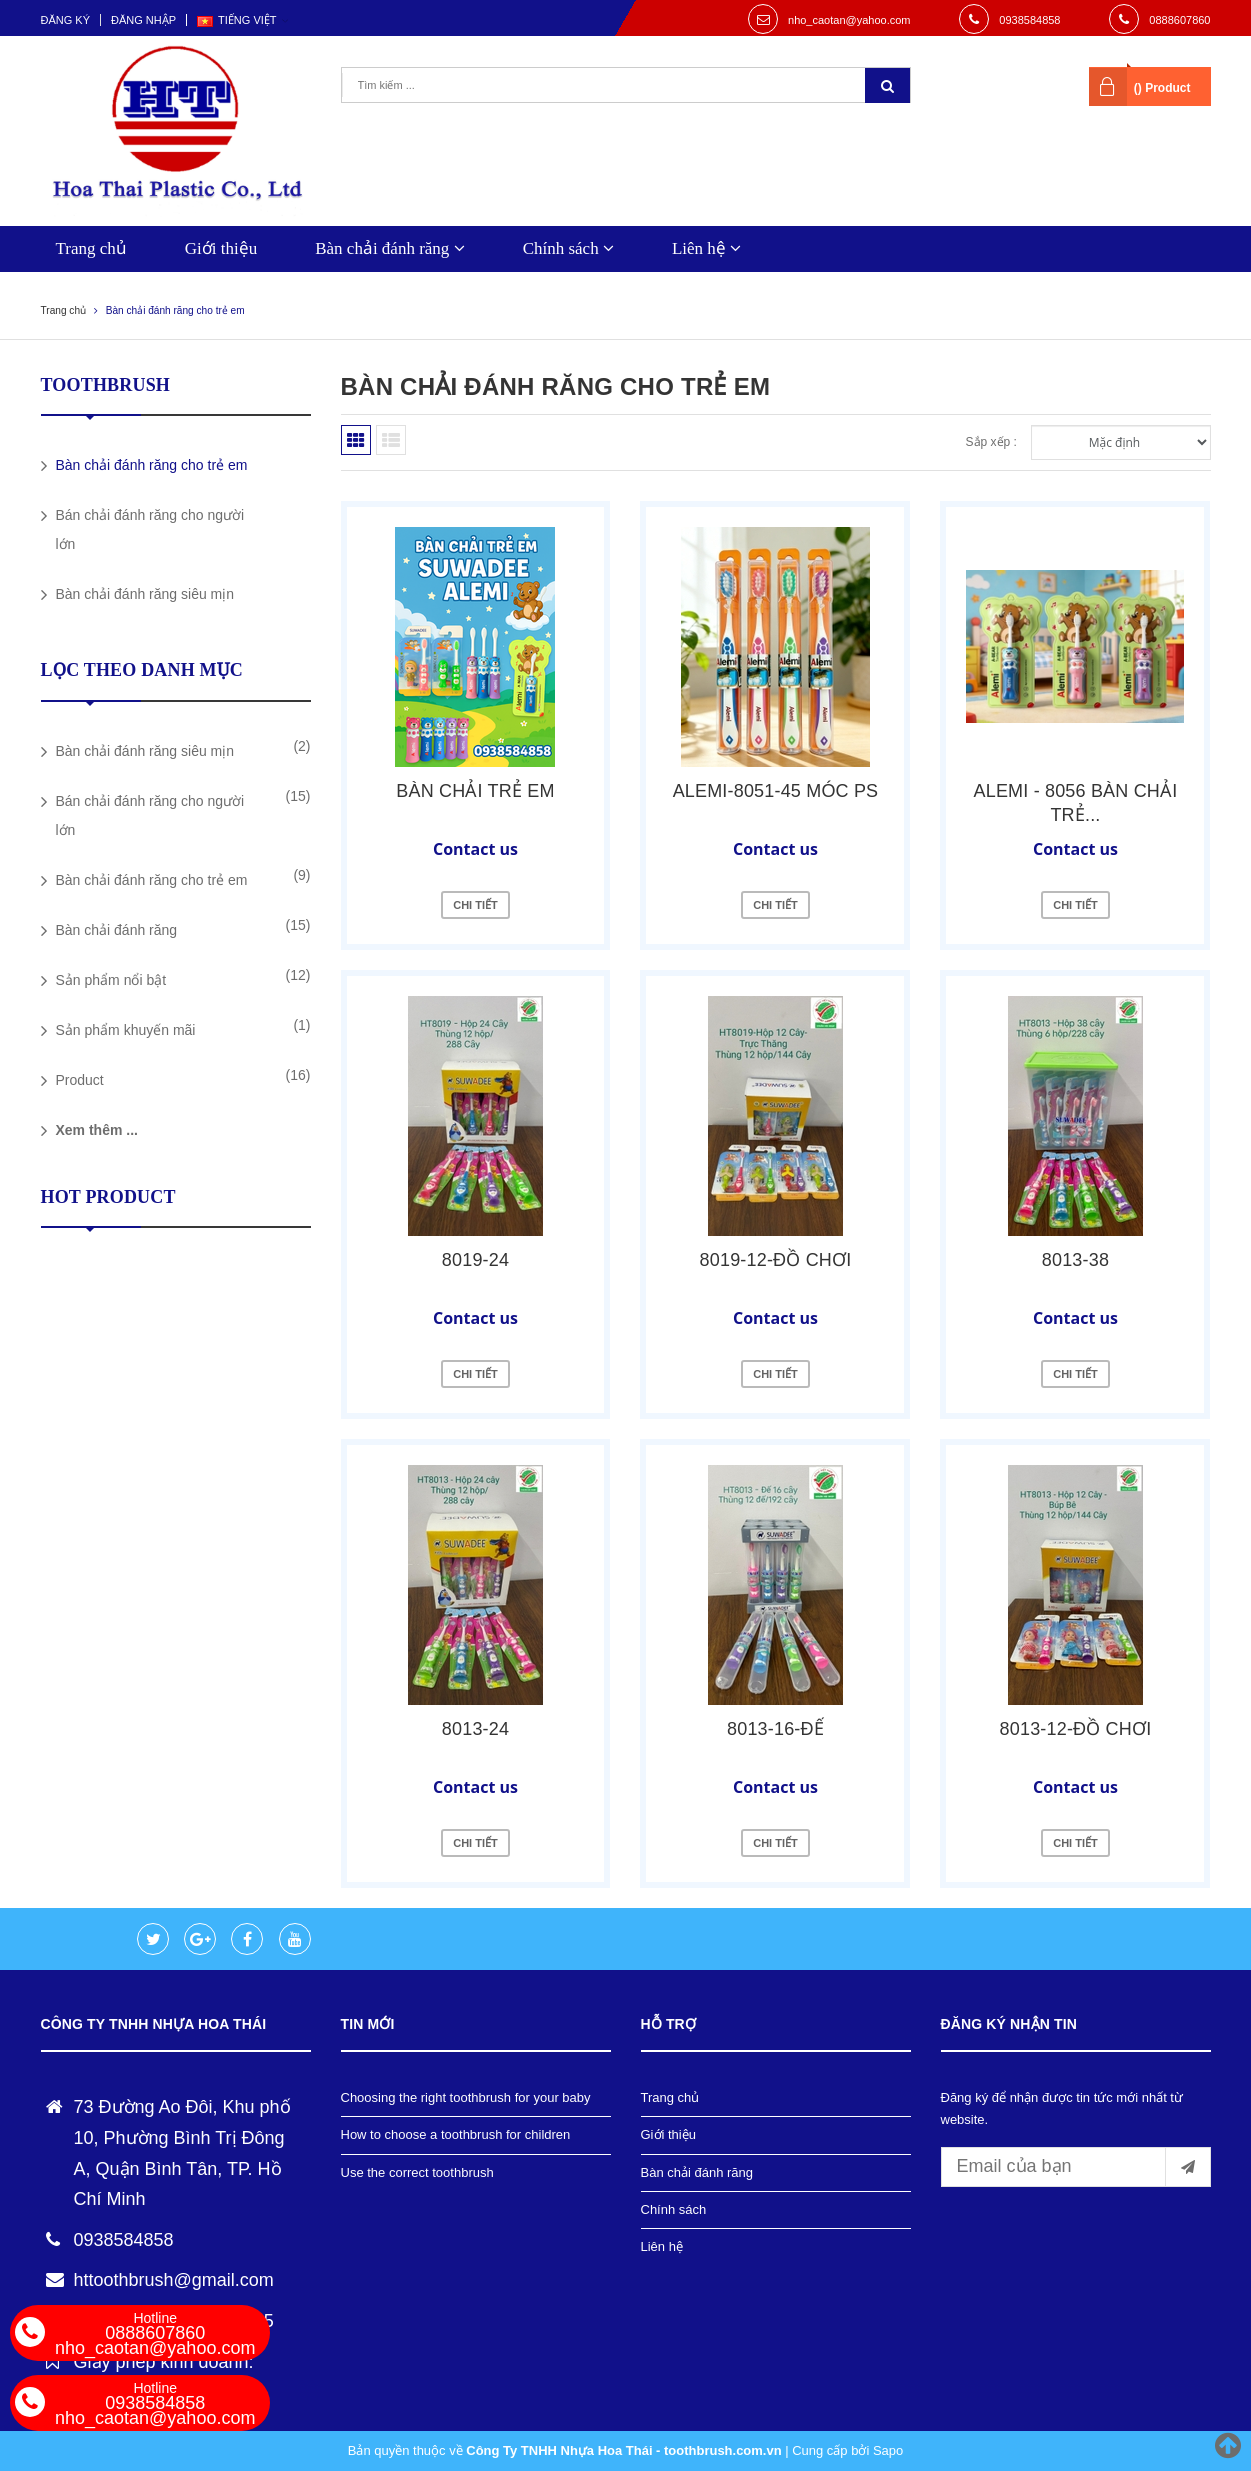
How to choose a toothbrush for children (456, 2134)
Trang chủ (91, 248)
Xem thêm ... (97, 1130)
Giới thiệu (221, 248)
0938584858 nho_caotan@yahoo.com (155, 2404)
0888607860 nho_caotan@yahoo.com (155, 2334)
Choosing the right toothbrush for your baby (466, 2097)
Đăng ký (66, 20)
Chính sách (568, 248)
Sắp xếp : (991, 442)
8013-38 (1075, 1260)
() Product (1162, 88)
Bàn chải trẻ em (475, 791)
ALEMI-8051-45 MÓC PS (776, 791)
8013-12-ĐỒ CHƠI (1076, 1729)
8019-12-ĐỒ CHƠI (776, 1260)
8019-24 (475, 1260)
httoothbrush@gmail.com (174, 2280)
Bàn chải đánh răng (389, 248)
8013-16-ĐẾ (775, 1729)
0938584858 (1029, 20)
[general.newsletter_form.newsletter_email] (1076, 2167)
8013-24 (475, 1729)
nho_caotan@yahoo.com (849, 20)
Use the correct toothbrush (417, 2172)
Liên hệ (706, 248)
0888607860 (1179, 20)
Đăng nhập (143, 20)
